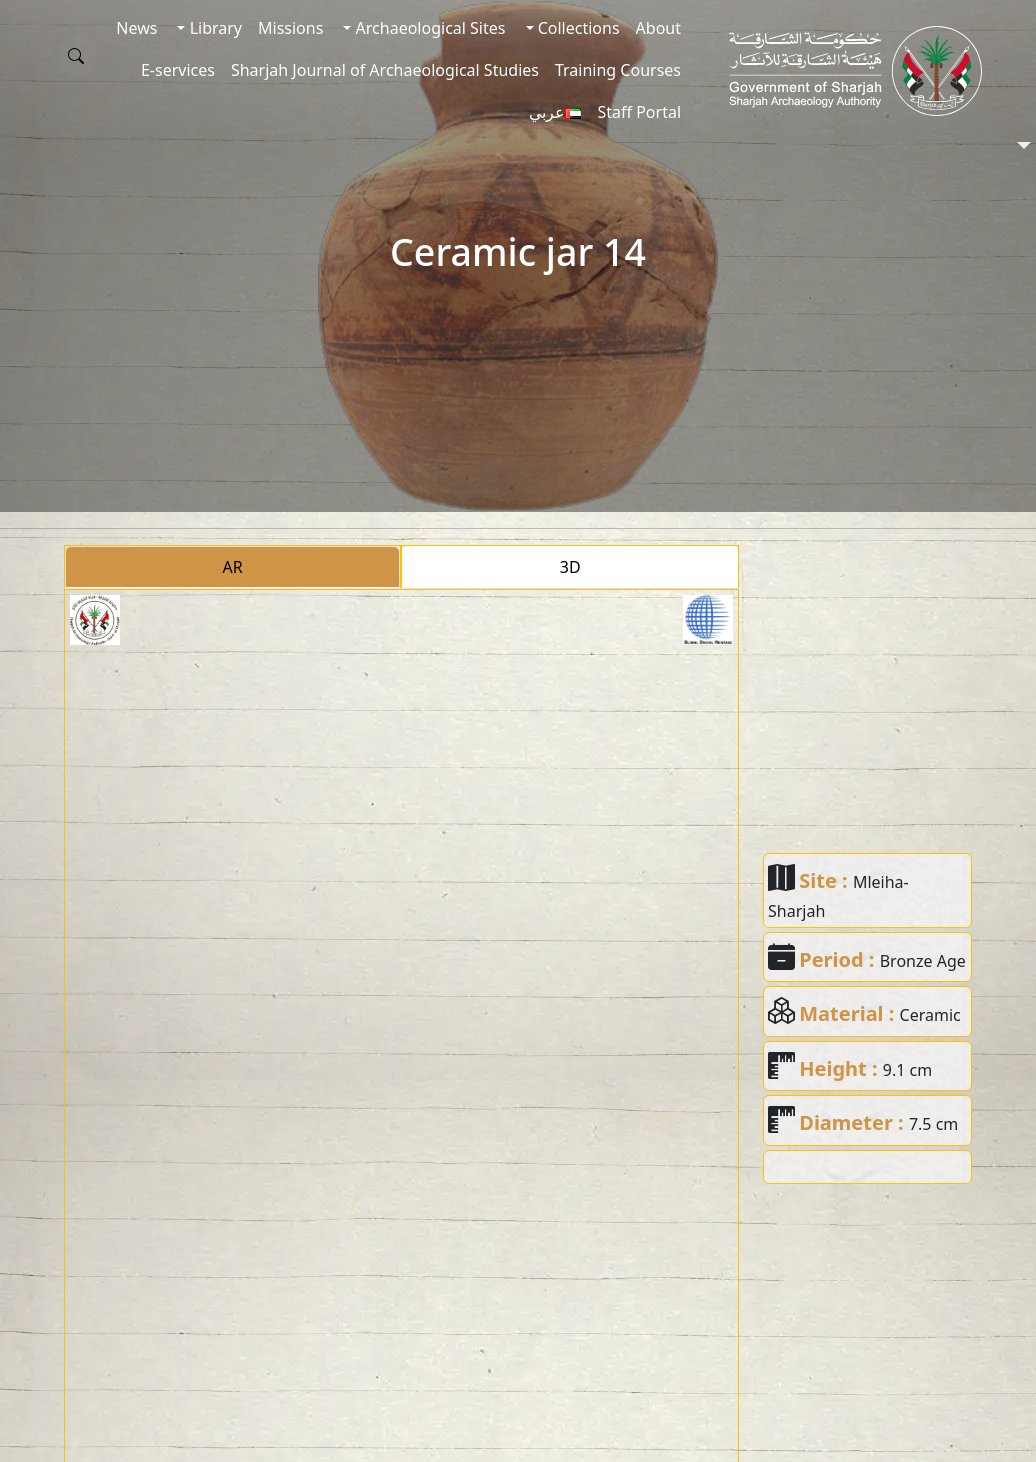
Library (213, 28)
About (658, 28)
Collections (577, 28)
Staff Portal (639, 112)
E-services (178, 70)
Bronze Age (923, 961)
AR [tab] (233, 567)
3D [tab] (570, 567)
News (136, 28)
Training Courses (618, 70)
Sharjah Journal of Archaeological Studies (385, 70)
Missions (290, 28)
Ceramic (930, 1015)
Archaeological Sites (428, 28)
